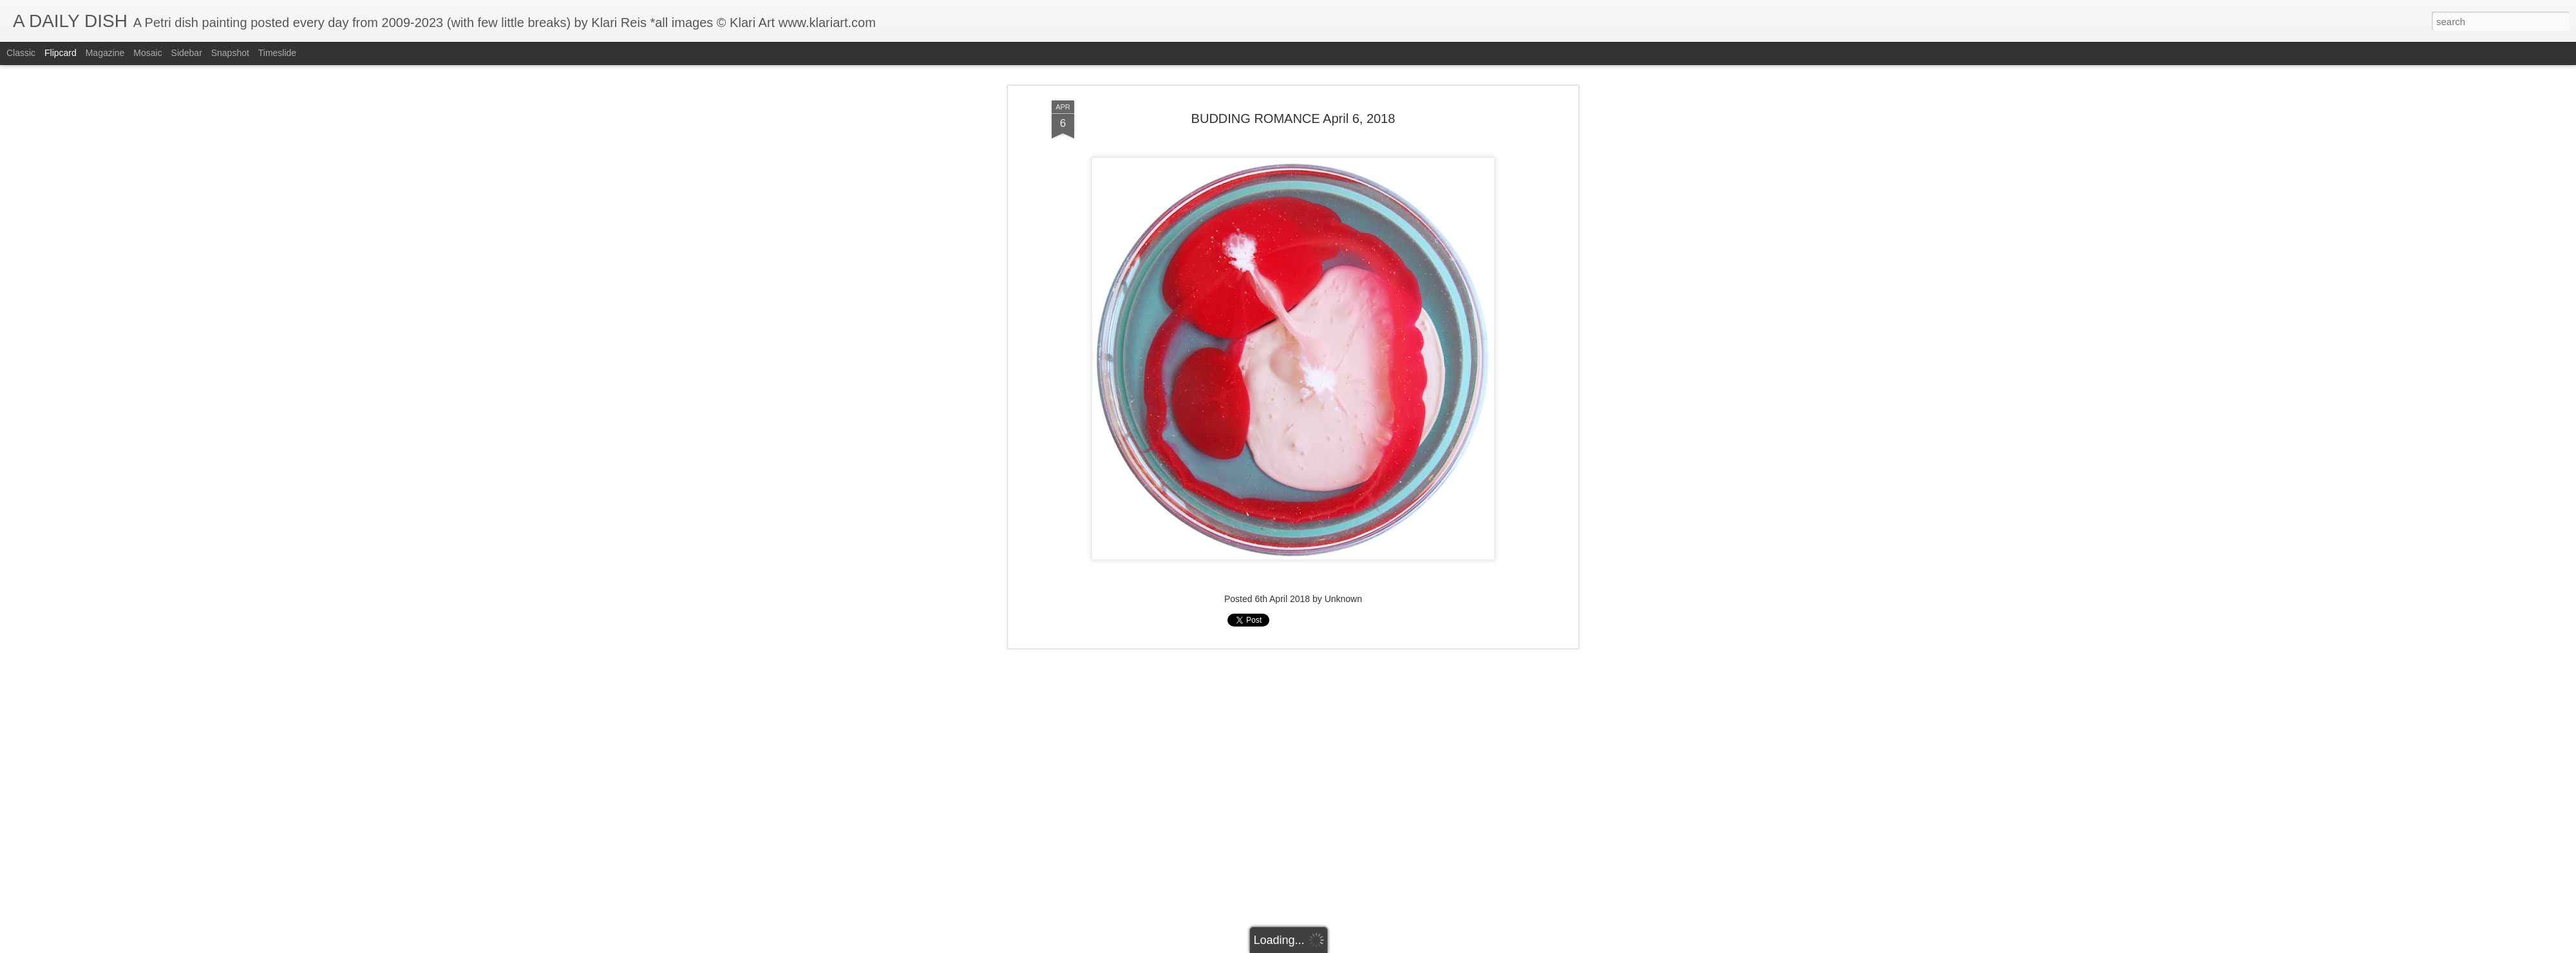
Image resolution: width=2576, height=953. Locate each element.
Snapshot (230, 53)
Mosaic (147, 53)
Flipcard (60, 53)
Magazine (105, 53)
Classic (20, 53)
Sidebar (186, 53)
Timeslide (277, 53)
